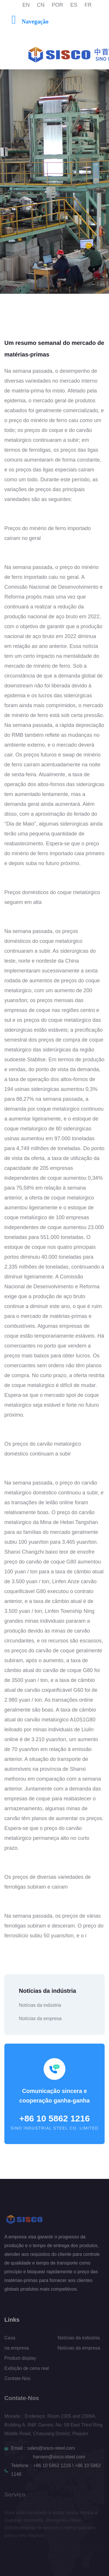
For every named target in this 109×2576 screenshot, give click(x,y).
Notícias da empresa (40, 2018)
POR (57, 5)
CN (40, 5)
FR (88, 5)
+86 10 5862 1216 (54, 2118)
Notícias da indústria (40, 2005)
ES (73, 5)
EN (26, 5)
